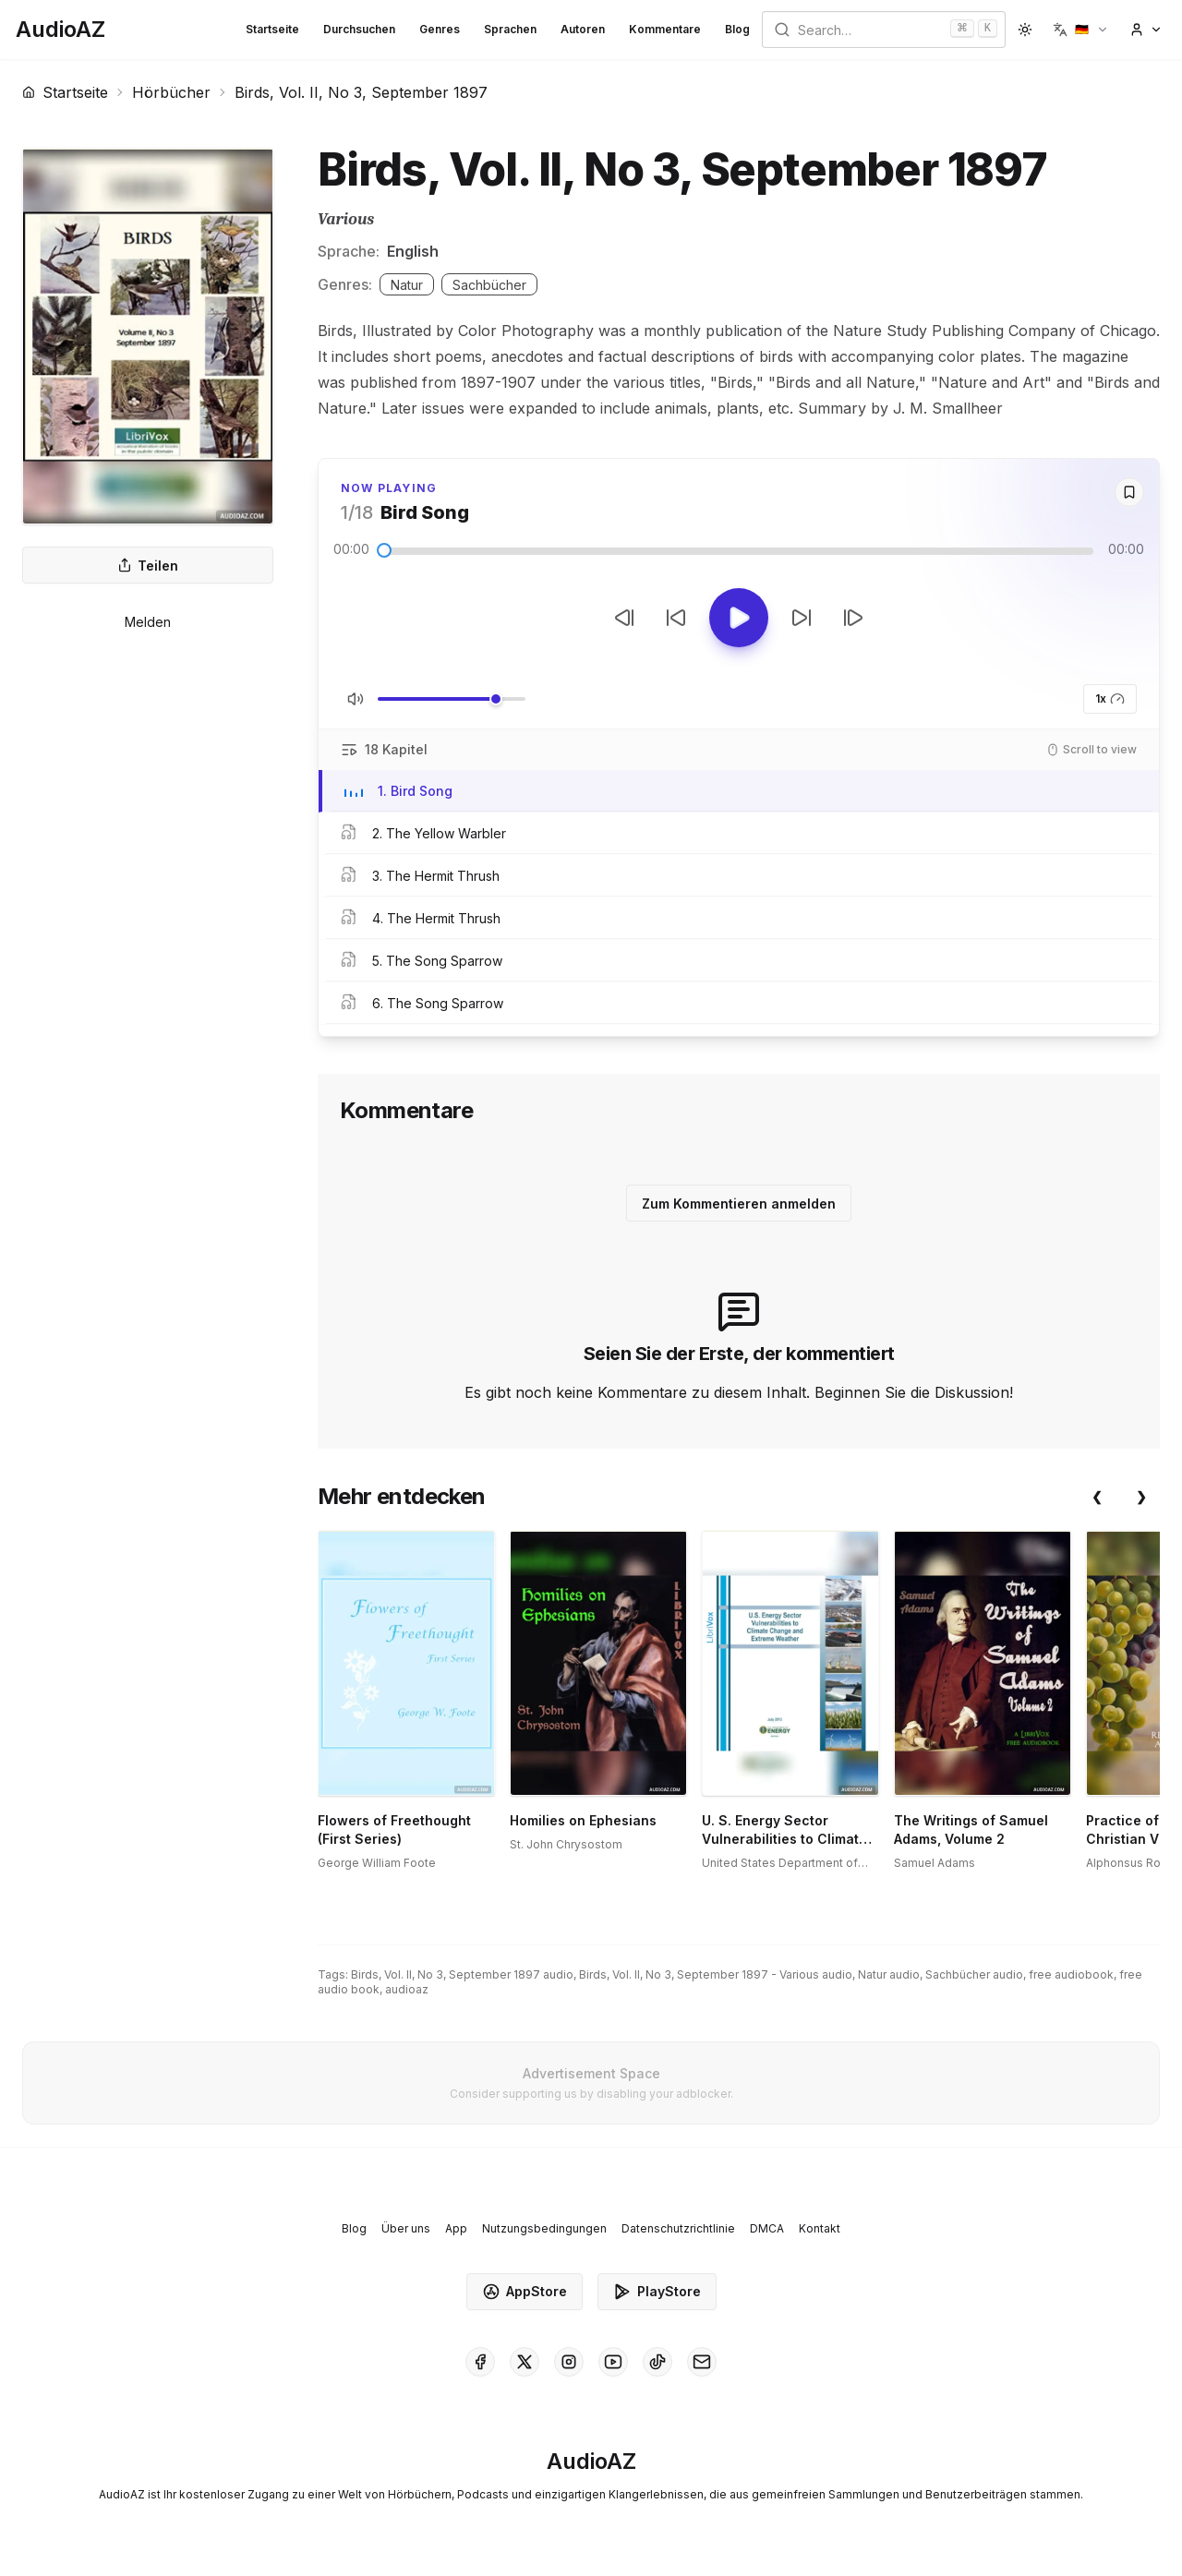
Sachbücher (489, 285)
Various (346, 219)
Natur (407, 285)
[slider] (384, 550)
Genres (439, 29)
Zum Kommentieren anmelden (739, 1203)
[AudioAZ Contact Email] (702, 2362)
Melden (148, 622)
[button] (1080, 29)
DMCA (767, 2228)
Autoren (583, 29)
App (456, 2228)
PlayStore (657, 2291)
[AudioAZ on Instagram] (569, 2362)
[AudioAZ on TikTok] (657, 2362)
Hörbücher (171, 92)
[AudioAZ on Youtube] (613, 2362)
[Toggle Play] (738, 617)
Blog (737, 29)
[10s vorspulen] (801, 617)
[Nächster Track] (853, 617)
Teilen (147, 565)
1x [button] (1110, 699)
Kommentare (665, 29)
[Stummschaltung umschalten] (355, 699)
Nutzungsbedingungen (544, 2228)
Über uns (405, 2228)
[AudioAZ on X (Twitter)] (524, 2362)
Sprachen (510, 29)
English (413, 251)
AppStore (524, 2291)
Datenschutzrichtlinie (678, 2228)
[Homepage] (60, 29)
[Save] (1129, 492)
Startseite (272, 29)
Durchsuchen (359, 29)
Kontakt (819, 2228)
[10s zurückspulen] (675, 617)
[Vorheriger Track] (624, 617)
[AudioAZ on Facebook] (480, 2362)
